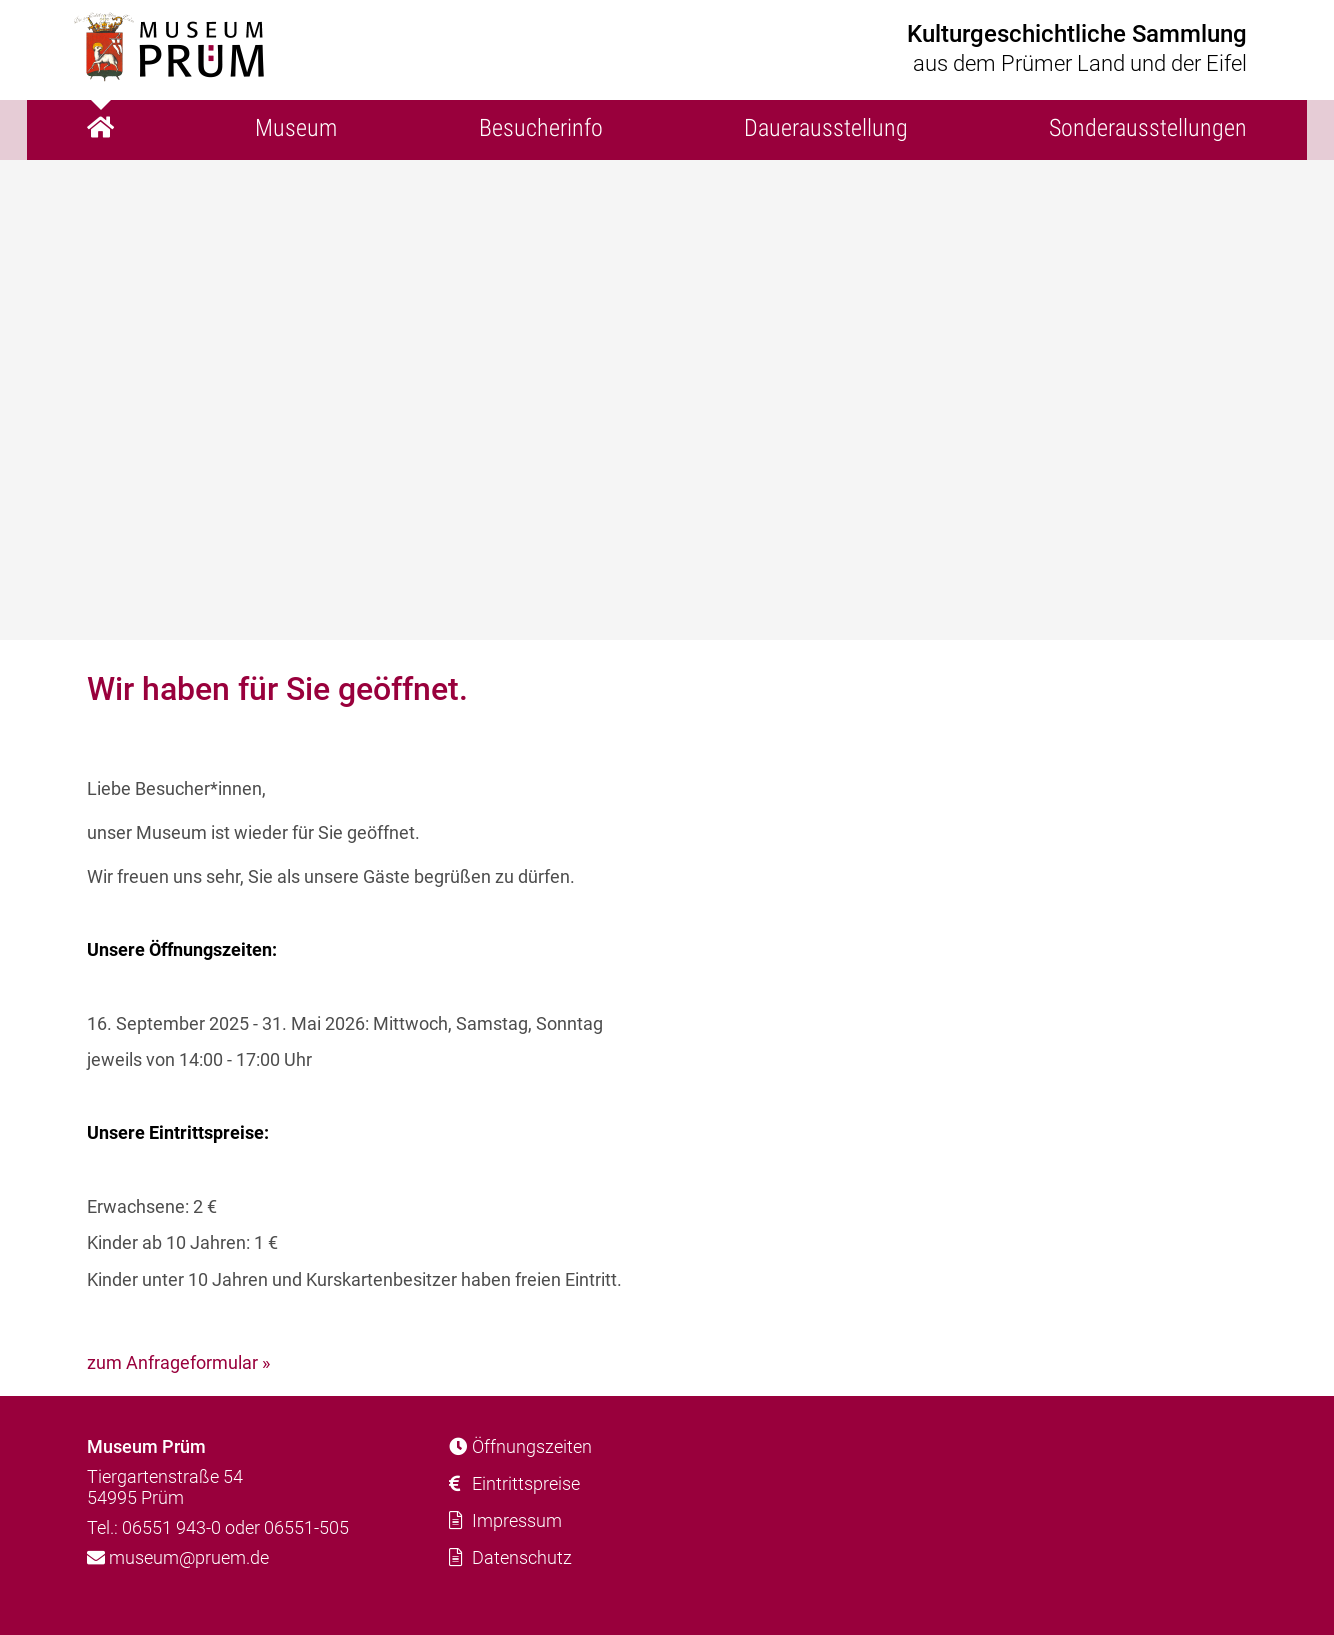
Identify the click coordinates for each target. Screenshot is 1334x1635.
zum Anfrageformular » (178, 1362)
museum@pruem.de (178, 1557)
